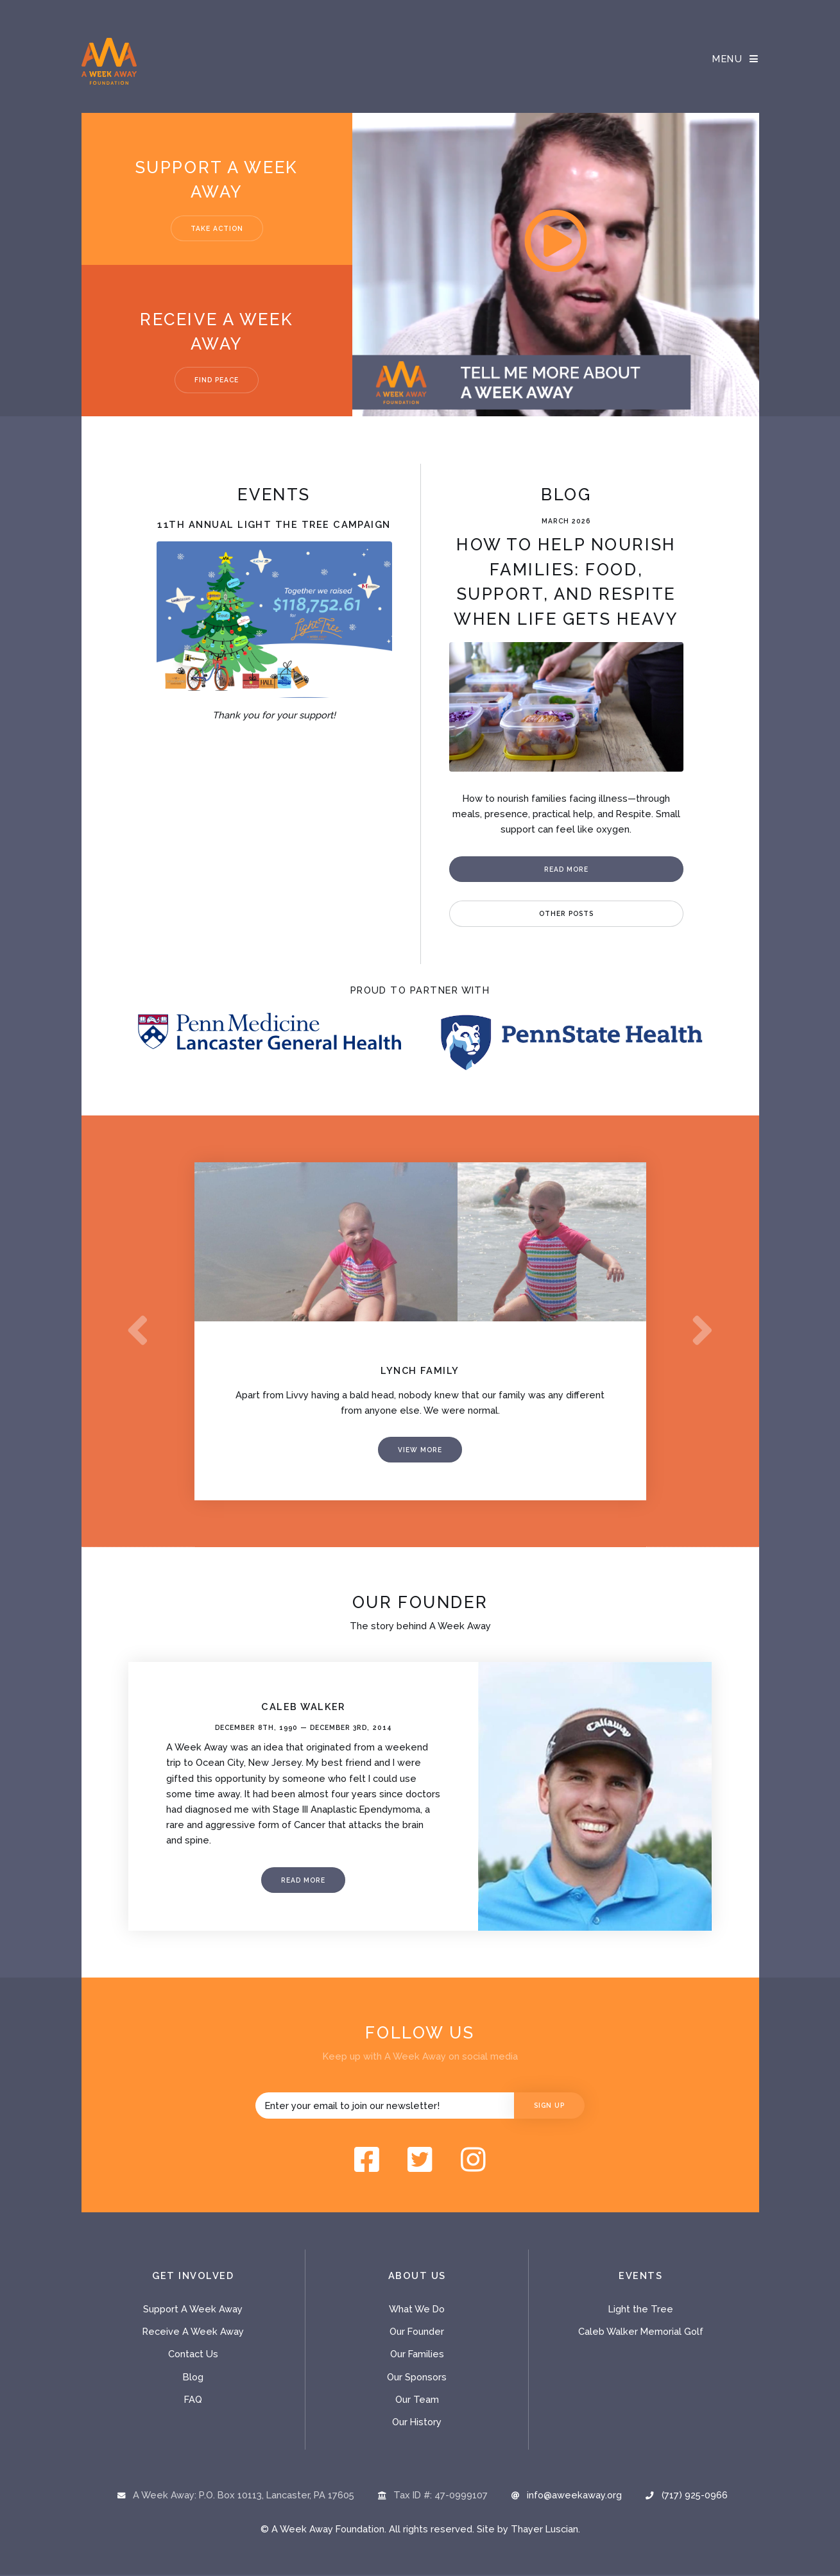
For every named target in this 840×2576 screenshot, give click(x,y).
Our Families (417, 2355)
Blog (193, 2378)
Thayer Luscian (544, 2530)
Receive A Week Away (193, 2332)
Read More (566, 869)
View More (420, 1451)
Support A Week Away (193, 2310)
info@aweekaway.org (574, 2496)
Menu (727, 58)
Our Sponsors (417, 2378)
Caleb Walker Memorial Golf (640, 2332)
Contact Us (193, 2355)
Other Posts (566, 913)
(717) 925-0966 (695, 2496)
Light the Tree (640, 2310)
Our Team (417, 2400)
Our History (416, 2423)
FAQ (193, 2400)
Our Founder (417, 2332)
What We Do (417, 2310)
